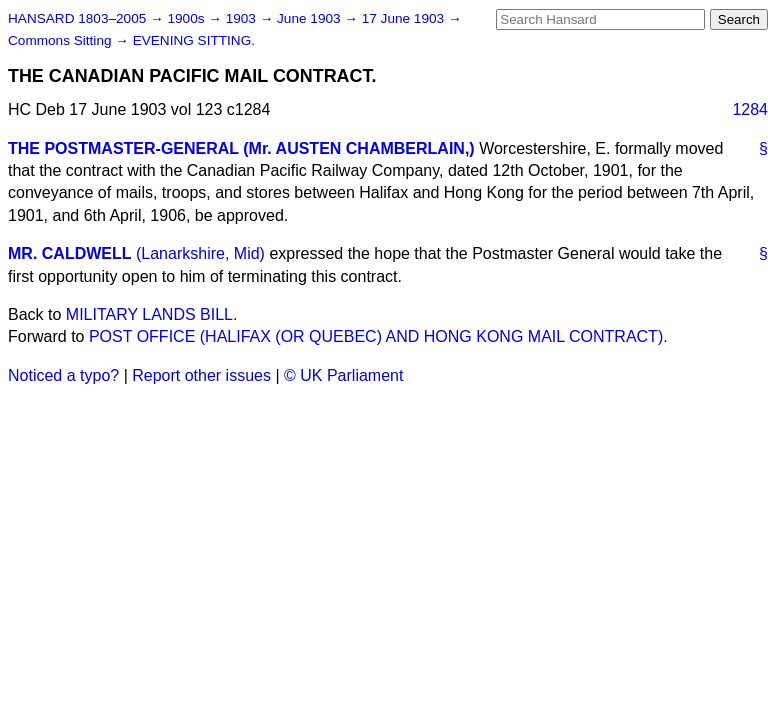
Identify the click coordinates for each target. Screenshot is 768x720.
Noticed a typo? (63, 375)
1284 (750, 109)
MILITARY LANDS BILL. (152, 314)
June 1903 (310, 18)
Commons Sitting (61, 40)
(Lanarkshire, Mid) (200, 253)
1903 (243, 18)
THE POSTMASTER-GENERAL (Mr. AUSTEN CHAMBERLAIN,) (241, 148)
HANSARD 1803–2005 (77, 18)
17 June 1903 (405, 18)
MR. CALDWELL (70, 253)
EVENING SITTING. (194, 40)
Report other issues (201, 375)
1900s (187, 18)
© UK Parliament (343, 375)
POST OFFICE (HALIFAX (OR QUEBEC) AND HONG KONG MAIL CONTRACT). (378, 336)
